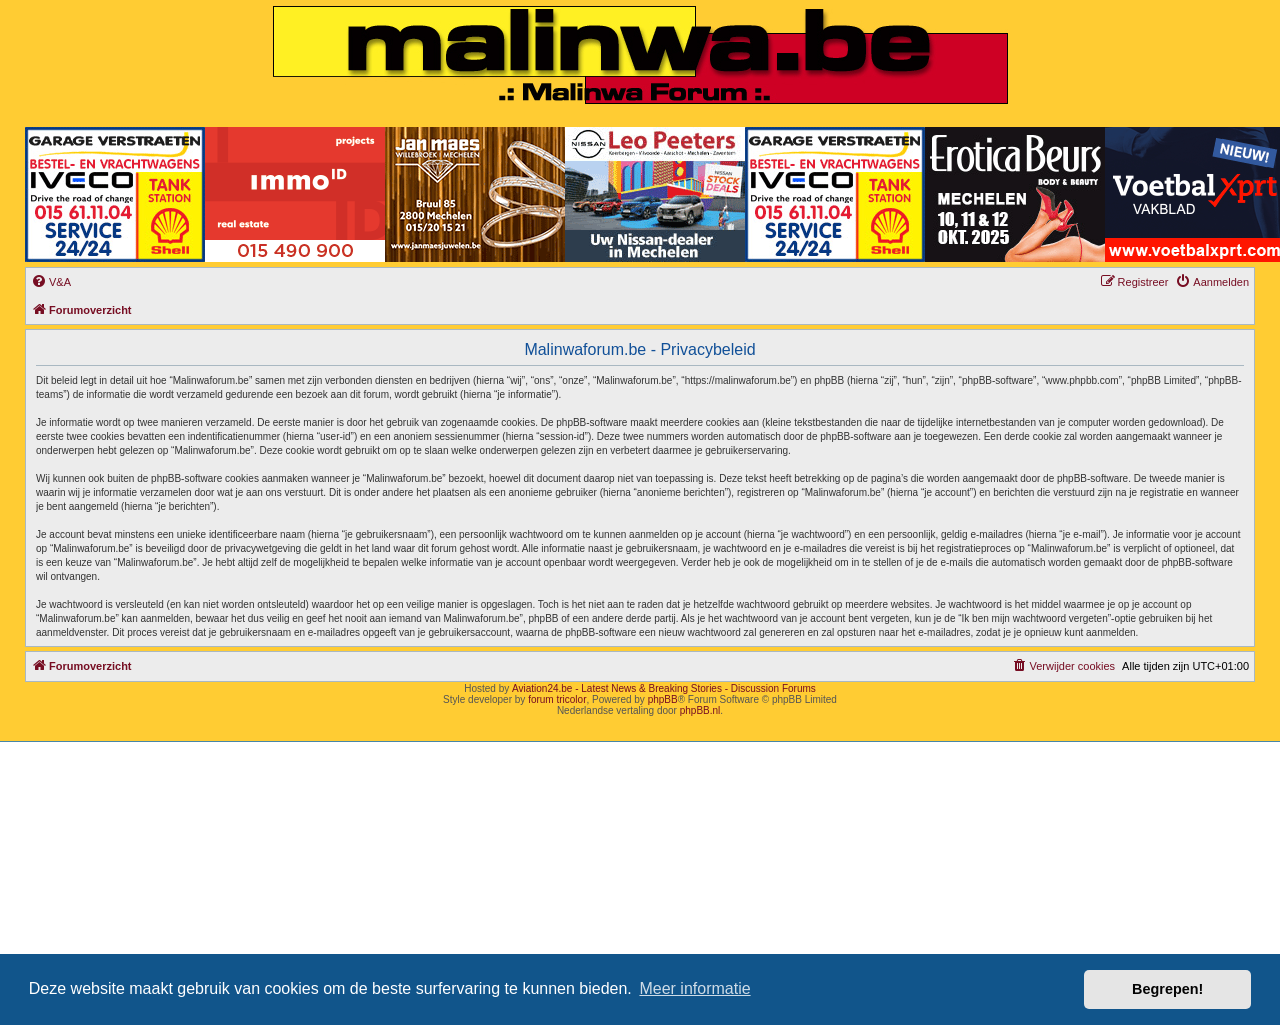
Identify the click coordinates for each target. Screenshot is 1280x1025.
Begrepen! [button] (1167, 989)
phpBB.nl (700, 710)
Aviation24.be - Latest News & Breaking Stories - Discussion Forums (664, 688)
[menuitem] (51, 282)
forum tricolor (557, 699)
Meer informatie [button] (694, 988)
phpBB (663, 699)
